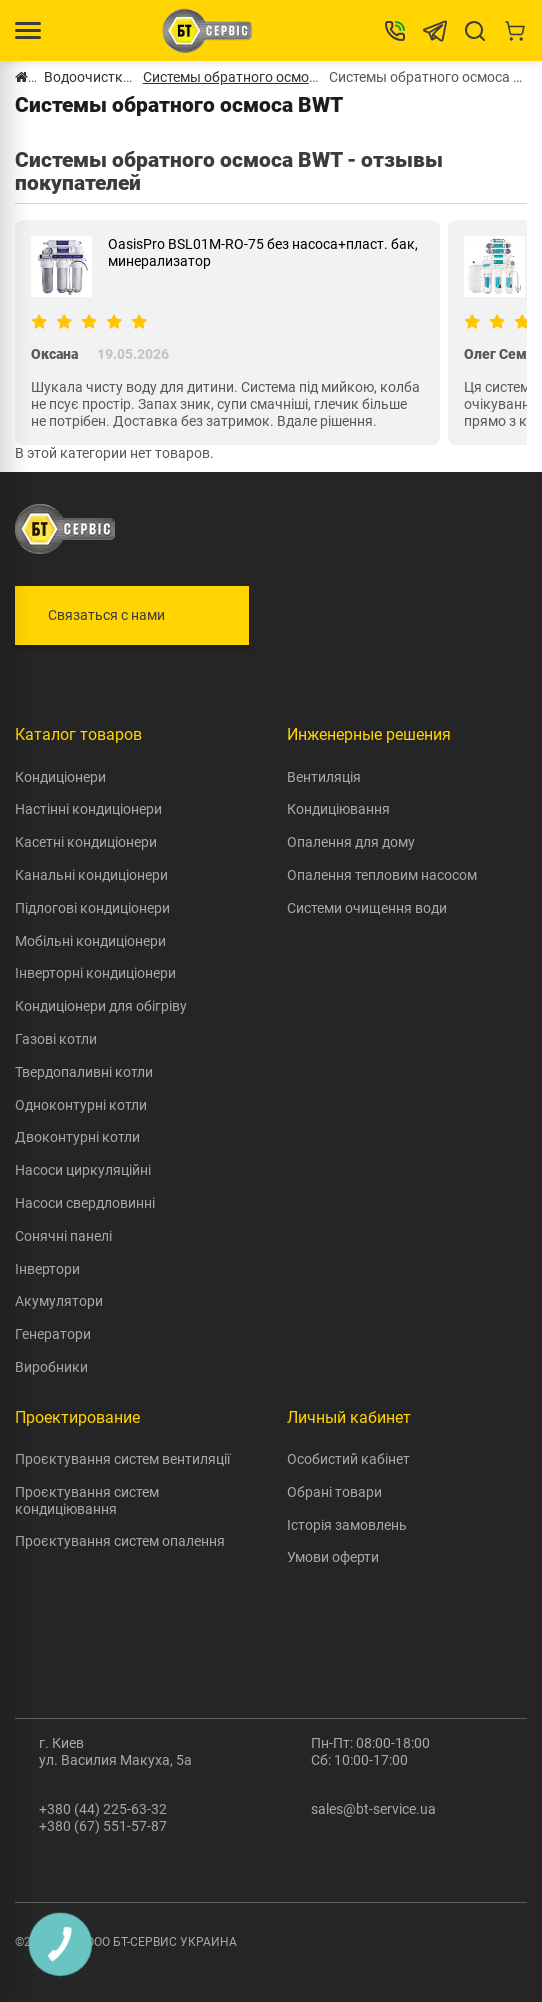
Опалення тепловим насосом (382, 875)
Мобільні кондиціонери (90, 941)
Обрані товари (334, 1492)
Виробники (51, 1367)
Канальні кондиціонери (91, 875)
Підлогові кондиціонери (92, 908)
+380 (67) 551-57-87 (103, 1826)
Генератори (53, 1334)
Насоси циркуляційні (83, 1170)
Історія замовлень (347, 1525)
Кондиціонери (60, 777)
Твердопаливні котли (84, 1072)
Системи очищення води (367, 908)
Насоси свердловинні (85, 1203)
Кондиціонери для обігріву (101, 1006)
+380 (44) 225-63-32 (103, 1809)
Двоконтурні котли (77, 1137)
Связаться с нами (106, 615)
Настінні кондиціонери (88, 809)
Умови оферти (333, 1557)
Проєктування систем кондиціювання (87, 1500)
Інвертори (47, 1269)
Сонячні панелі (63, 1236)
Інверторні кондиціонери (95, 973)
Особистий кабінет (348, 1459)
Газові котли (56, 1039)
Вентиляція (324, 777)
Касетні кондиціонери (86, 842)
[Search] (475, 31)
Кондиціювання (338, 809)
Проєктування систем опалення (120, 1541)
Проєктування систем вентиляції (122, 1459)
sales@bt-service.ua (373, 1809)
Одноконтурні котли (81, 1105)
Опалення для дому (351, 842)
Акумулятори (59, 1301)
